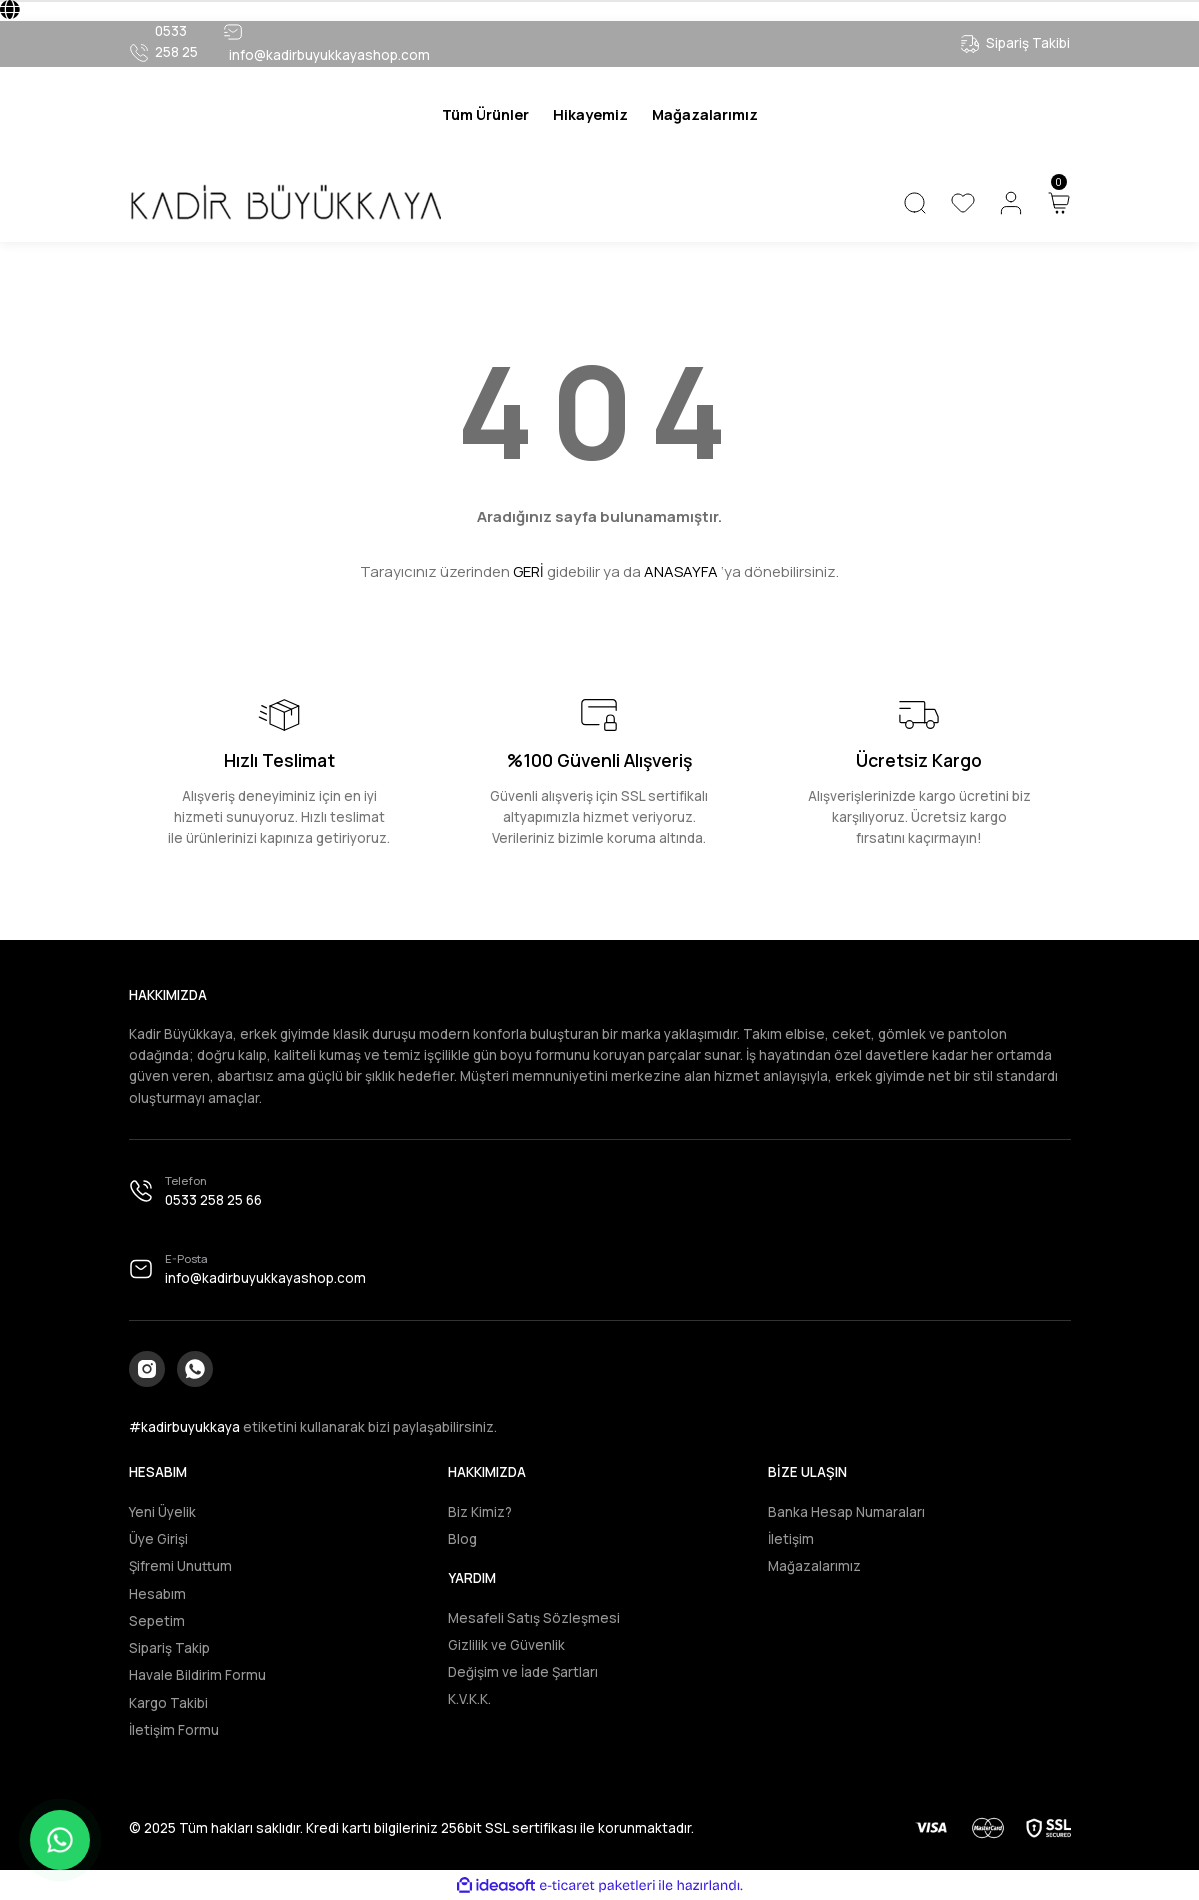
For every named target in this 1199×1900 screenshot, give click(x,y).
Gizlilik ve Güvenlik (506, 1645)
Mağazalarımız (814, 1566)
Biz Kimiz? (480, 1512)
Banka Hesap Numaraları (846, 1512)
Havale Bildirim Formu (197, 1675)
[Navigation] (485, 115)
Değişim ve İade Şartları (523, 1672)
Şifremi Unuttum (180, 1566)
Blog (462, 1539)
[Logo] (285, 202)
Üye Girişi (158, 1539)
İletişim (791, 1539)
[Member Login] (1011, 203)
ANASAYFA (681, 571)
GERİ (528, 571)
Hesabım (157, 1594)
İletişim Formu (174, 1730)
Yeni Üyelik (162, 1512)
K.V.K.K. (469, 1699)
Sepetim (157, 1621)
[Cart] (1059, 203)
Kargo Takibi (168, 1703)
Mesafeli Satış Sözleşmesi (534, 1618)
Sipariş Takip (169, 1648)
